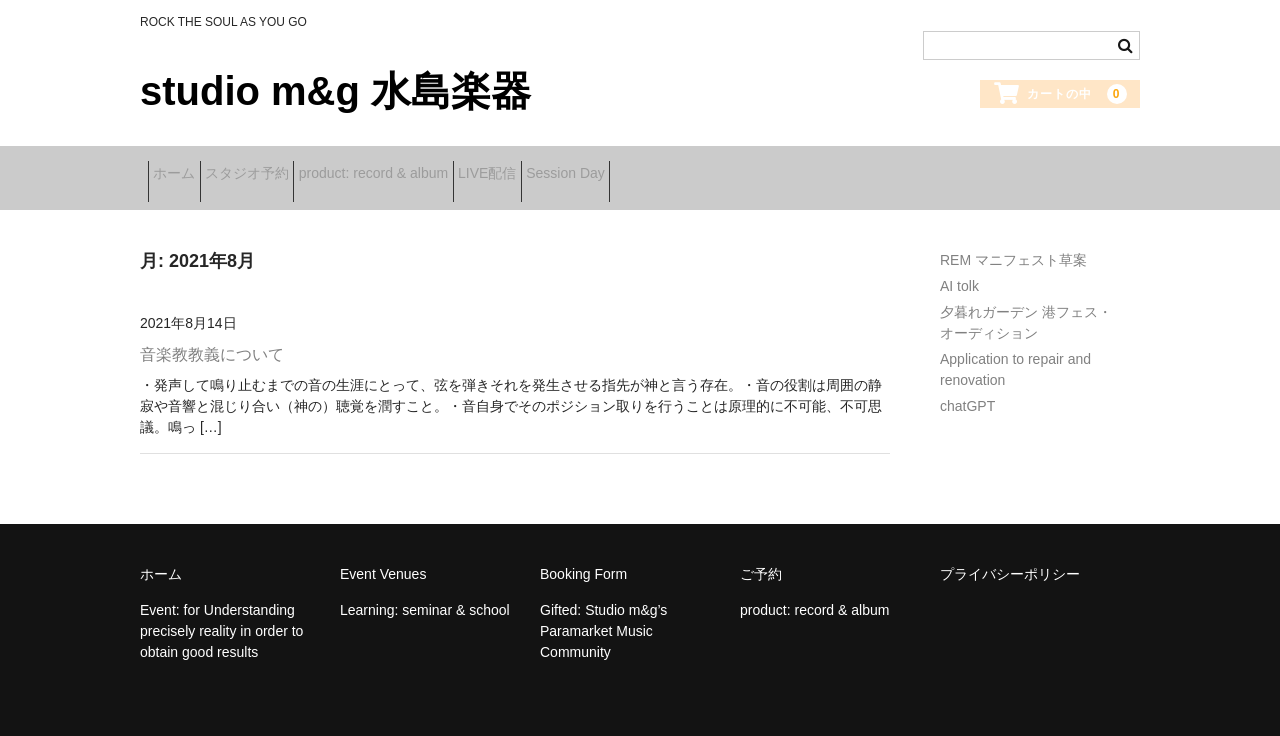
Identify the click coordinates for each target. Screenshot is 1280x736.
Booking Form (583, 552)
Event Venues (383, 552)
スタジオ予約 (286, 167)
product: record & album (443, 167)
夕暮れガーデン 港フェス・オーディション (1026, 300)
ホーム (182, 167)
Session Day (698, 167)
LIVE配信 (588, 167)
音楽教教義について (212, 332)
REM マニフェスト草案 (1013, 238)
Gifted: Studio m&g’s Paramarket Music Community (603, 609)
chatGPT (967, 384)
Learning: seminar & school (425, 588)
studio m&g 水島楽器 (335, 91)
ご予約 (761, 552)
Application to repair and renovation (1015, 347)
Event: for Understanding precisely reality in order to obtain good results (221, 609)
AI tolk (959, 264)
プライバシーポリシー (1010, 552)
